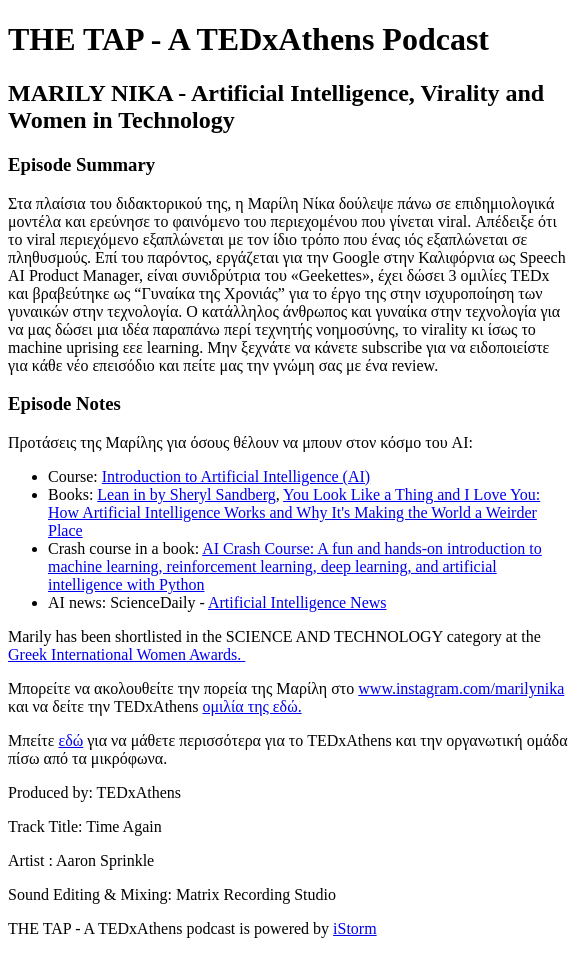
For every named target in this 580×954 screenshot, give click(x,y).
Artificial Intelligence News (297, 602)
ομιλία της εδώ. (251, 706)
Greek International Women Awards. (126, 654)
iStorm (355, 928)
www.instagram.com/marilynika (461, 688)
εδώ (70, 740)
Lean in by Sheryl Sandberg (186, 494)
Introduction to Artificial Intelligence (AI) (236, 476)
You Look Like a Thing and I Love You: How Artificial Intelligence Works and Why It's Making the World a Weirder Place (294, 512)
